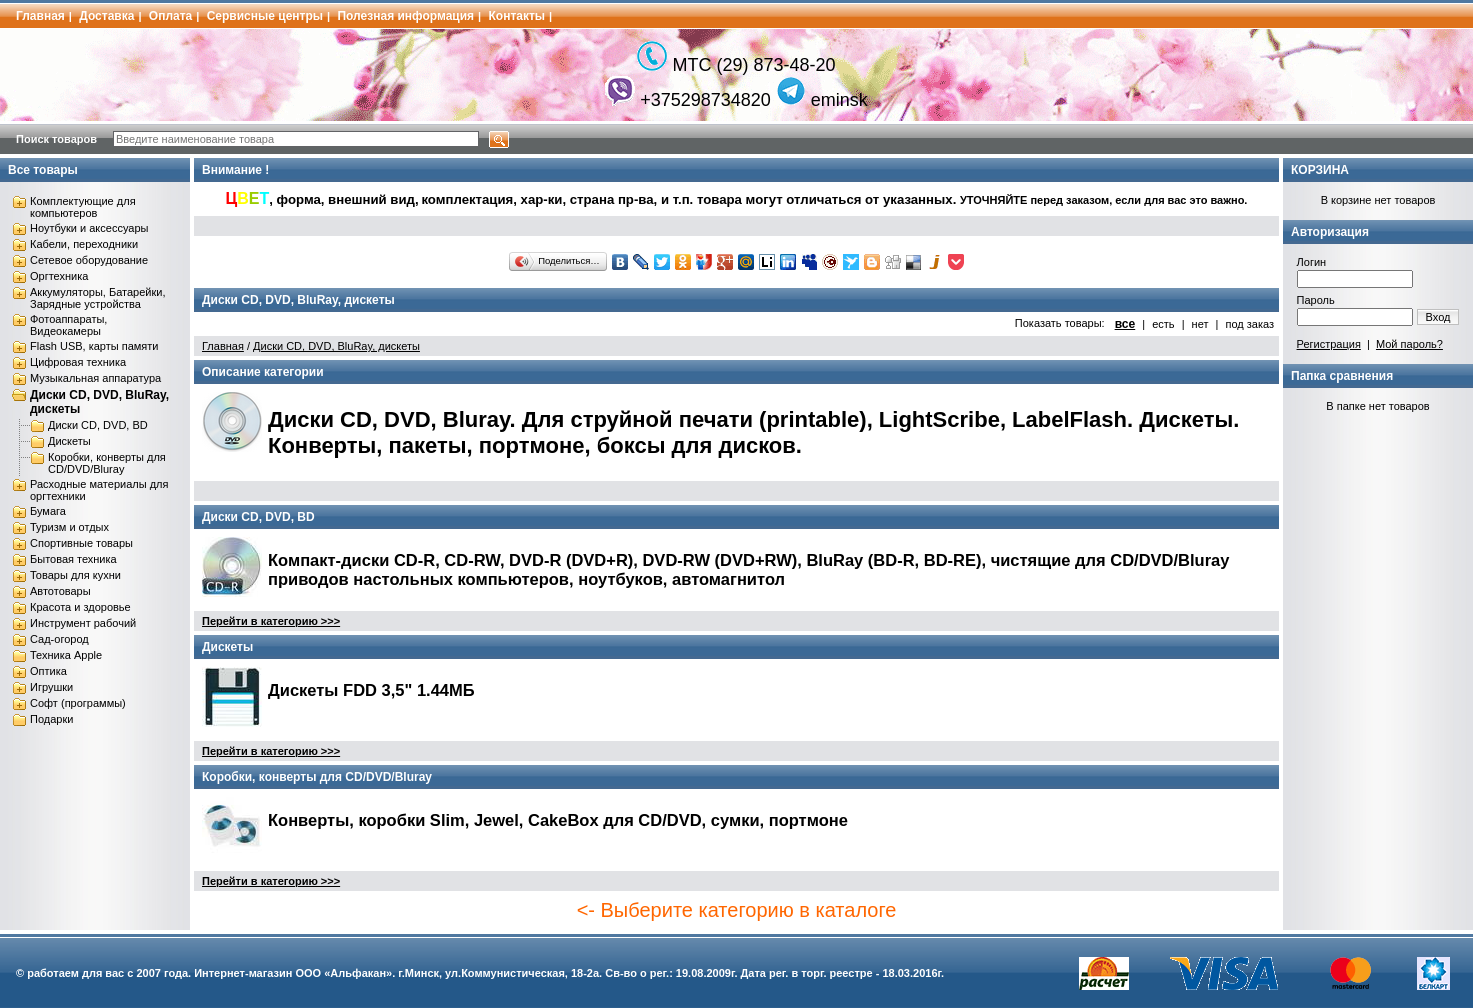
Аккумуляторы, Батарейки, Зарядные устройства (97, 298)
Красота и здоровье (80, 607)
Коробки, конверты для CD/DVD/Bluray (107, 463)
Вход (1438, 317)
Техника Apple (66, 655)
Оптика (48, 671)
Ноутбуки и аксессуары (89, 228)
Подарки (51, 719)
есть (1163, 324)
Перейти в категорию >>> (271, 621)
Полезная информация (405, 16)
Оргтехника (59, 276)
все (1125, 324)
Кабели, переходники (84, 244)
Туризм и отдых (69, 527)
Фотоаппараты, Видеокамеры (68, 325)
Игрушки (51, 687)
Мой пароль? (1409, 344)
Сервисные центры (265, 16)
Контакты (517, 16)
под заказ (1249, 324)
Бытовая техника (73, 559)
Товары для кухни (75, 575)
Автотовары (60, 591)
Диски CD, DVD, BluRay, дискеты (336, 346)
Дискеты (69, 441)
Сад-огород (59, 639)
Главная (40, 16)
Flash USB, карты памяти (94, 346)
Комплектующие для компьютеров (83, 207)
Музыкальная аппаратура (95, 378)
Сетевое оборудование (89, 260)
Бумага (48, 511)
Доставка (106, 16)
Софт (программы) (78, 703)
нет (1200, 324)
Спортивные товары (81, 543)
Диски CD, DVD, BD (98, 425)
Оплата (170, 16)
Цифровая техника (78, 362)
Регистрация (1329, 344)
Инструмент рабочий (83, 623)
